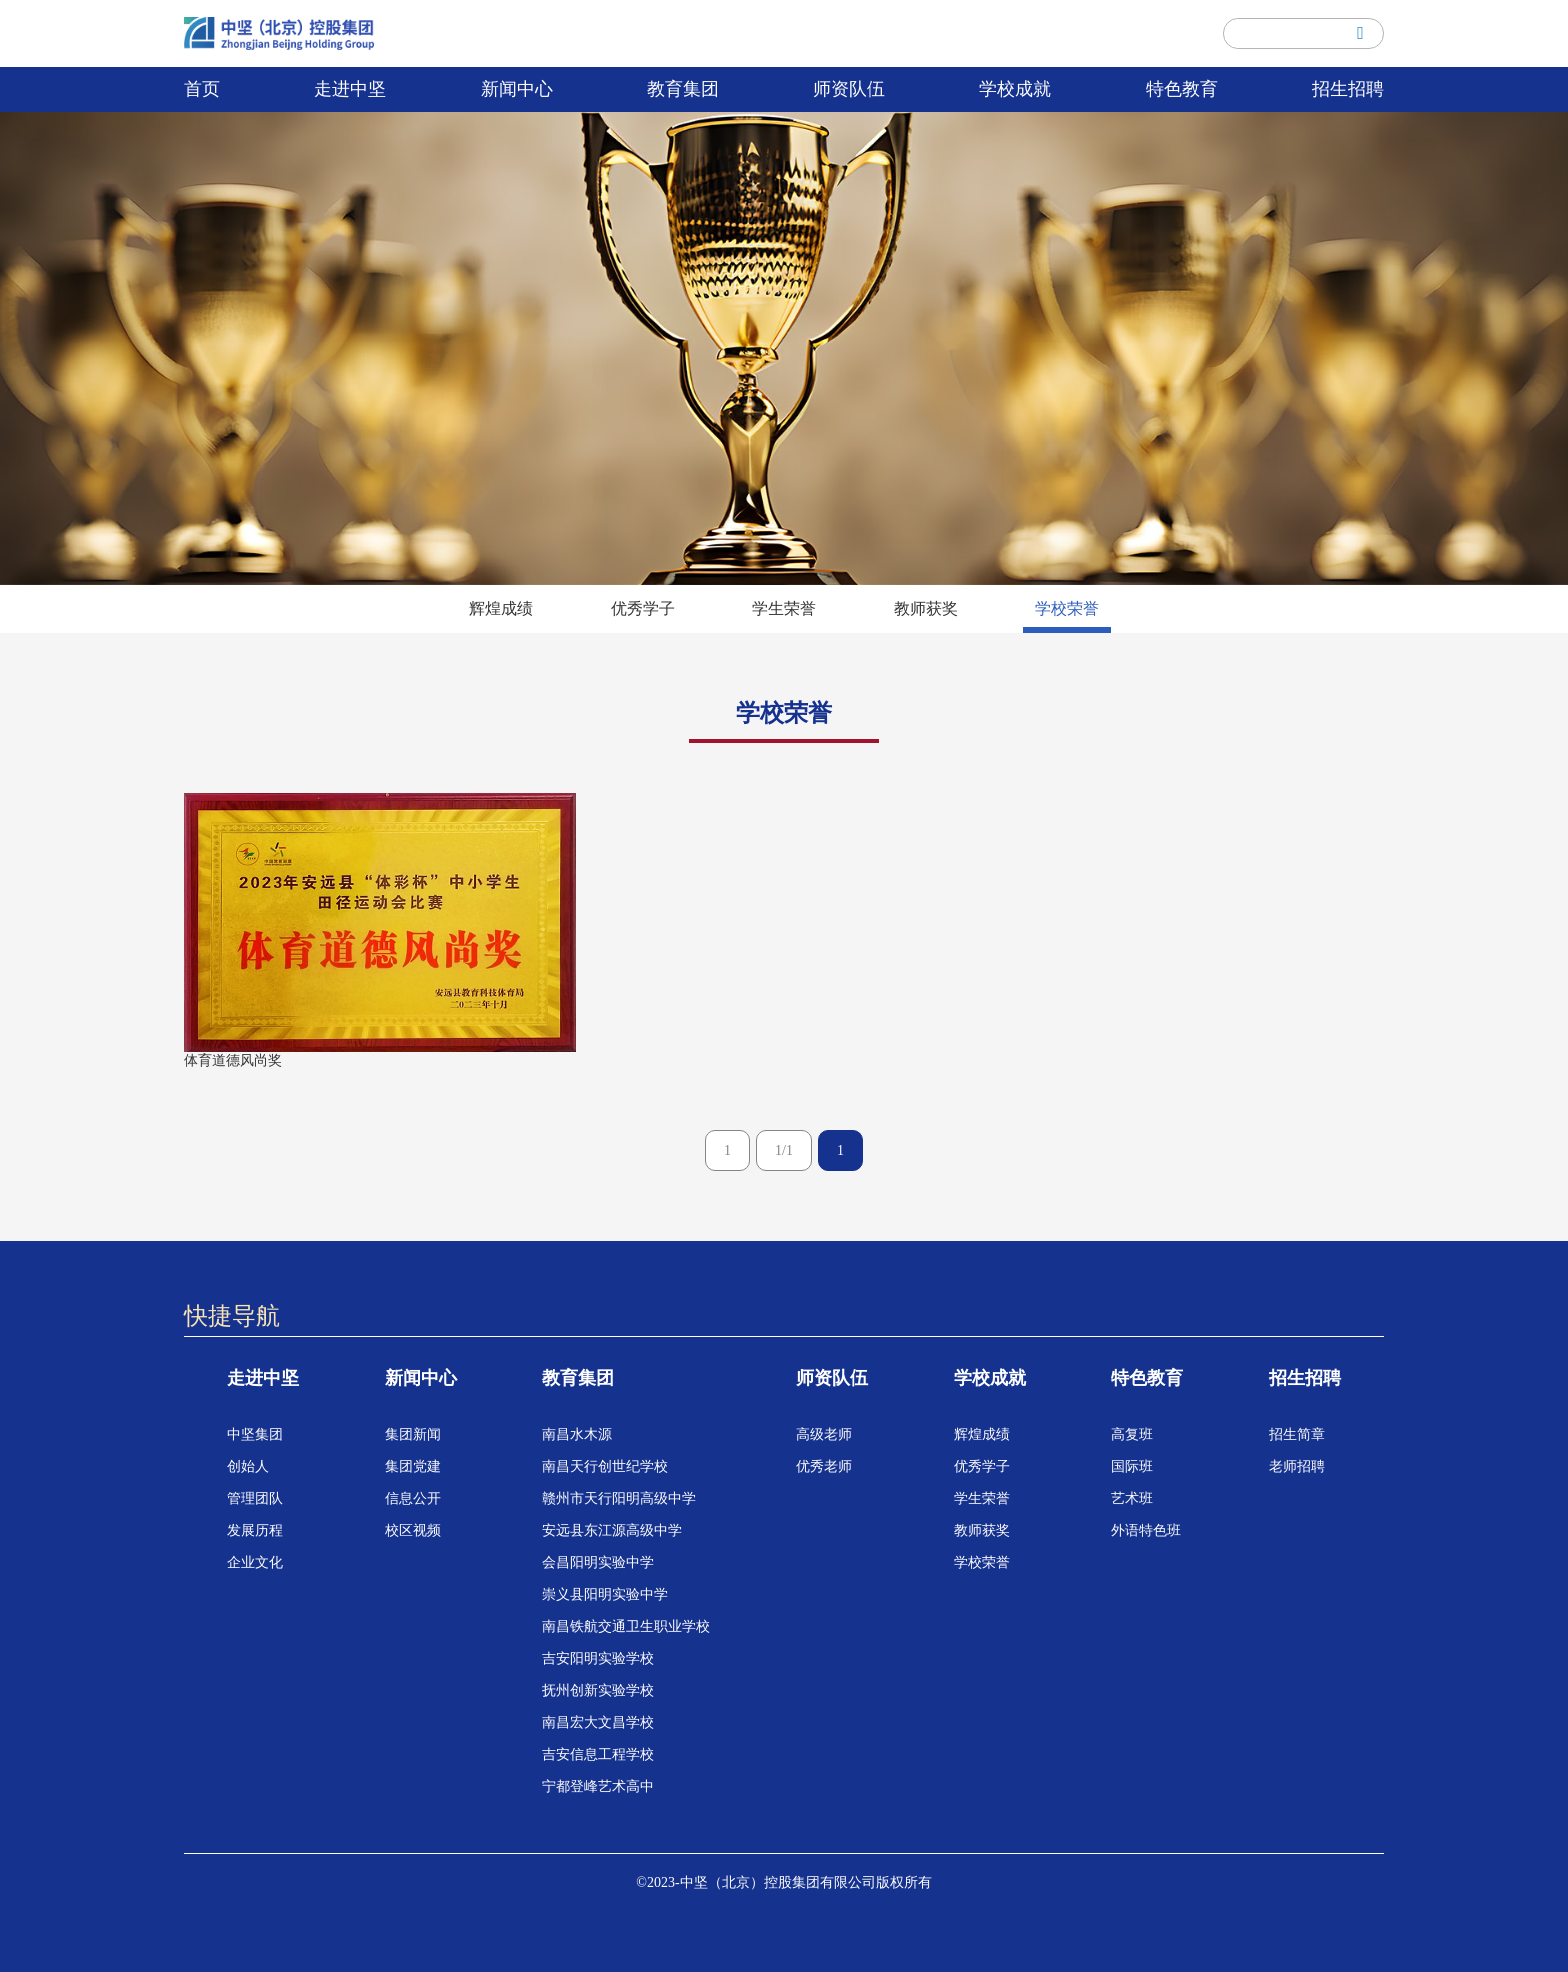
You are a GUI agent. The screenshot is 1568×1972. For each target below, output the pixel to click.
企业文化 (255, 1562)
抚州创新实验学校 (598, 1690)
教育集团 (683, 89)
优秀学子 (643, 608)
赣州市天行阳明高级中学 (619, 1498)
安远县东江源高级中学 (612, 1530)
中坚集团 (255, 1434)
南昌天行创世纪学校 (605, 1466)
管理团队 (255, 1498)
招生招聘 (1348, 89)
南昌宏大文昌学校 (598, 1722)
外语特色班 (1146, 1530)
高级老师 (824, 1434)
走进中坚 (350, 89)
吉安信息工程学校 (598, 1754)
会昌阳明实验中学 (598, 1562)
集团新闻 (413, 1434)
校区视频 (413, 1530)
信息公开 (413, 1498)
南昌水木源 (577, 1434)
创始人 (248, 1466)
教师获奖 (926, 608)
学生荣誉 (784, 608)
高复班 (1132, 1434)
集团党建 (413, 1466)
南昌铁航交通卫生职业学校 (626, 1626)
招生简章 (1297, 1434)
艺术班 (1132, 1498)
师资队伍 (849, 89)
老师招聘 (1297, 1466)
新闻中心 (517, 89)
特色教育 (1182, 89)
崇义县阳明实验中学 (605, 1594)
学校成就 (1015, 89)
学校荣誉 (1067, 608)
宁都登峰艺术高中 (598, 1786)
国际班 (1132, 1466)
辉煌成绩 (501, 608)
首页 (202, 89)
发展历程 (255, 1530)
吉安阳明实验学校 (598, 1658)
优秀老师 (824, 1466)
